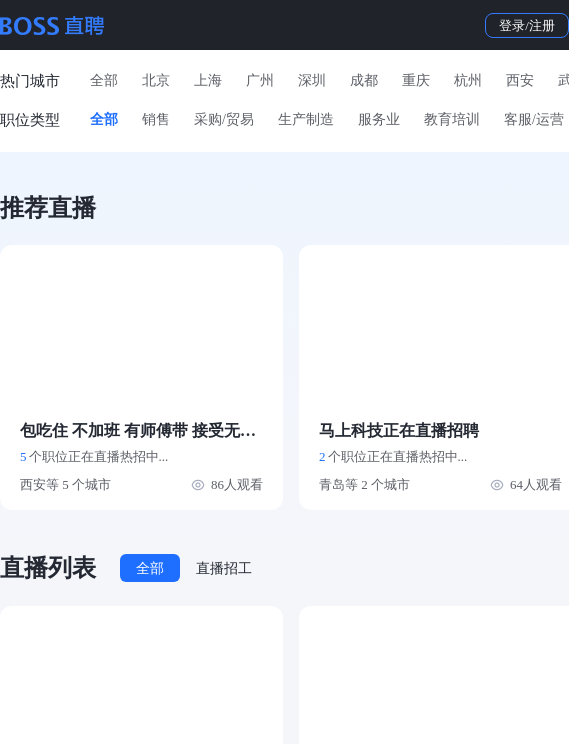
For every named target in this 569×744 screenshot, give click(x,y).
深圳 (312, 80)
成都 (364, 80)
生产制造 (306, 119)
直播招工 (224, 568)
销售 (156, 119)
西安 (520, 80)
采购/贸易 (224, 119)
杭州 (468, 80)
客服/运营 (534, 119)
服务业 (379, 119)
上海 (208, 80)
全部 (104, 80)
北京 (156, 80)
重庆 (416, 80)
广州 (260, 80)
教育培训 (452, 119)
